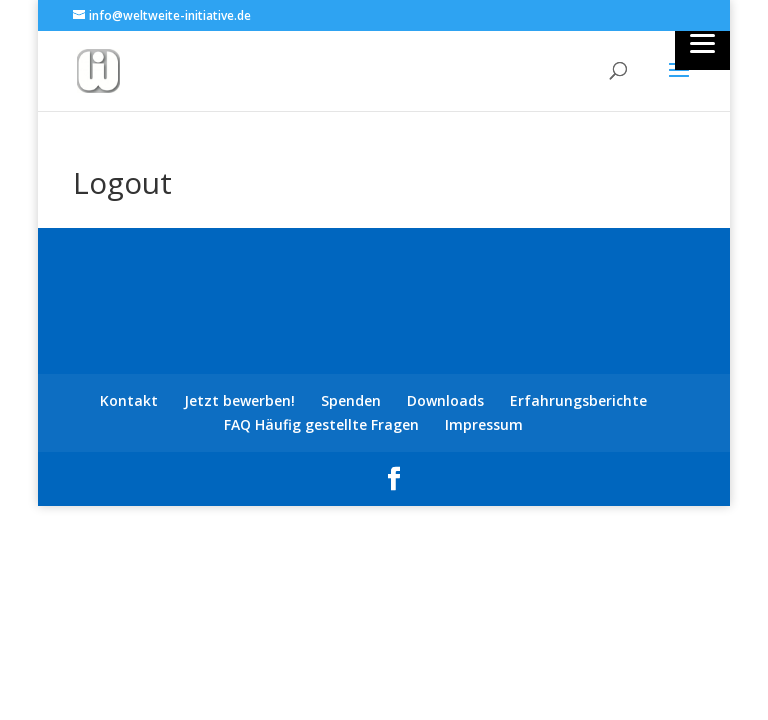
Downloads (445, 400)
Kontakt (129, 400)
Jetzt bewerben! (239, 400)
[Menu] (702, 42)
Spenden (351, 400)
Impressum (484, 424)
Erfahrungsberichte (578, 400)
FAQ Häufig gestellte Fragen (321, 424)
